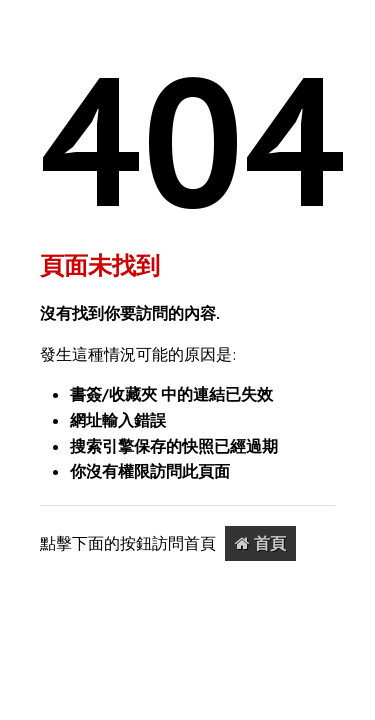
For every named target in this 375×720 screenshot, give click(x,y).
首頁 (260, 543)
